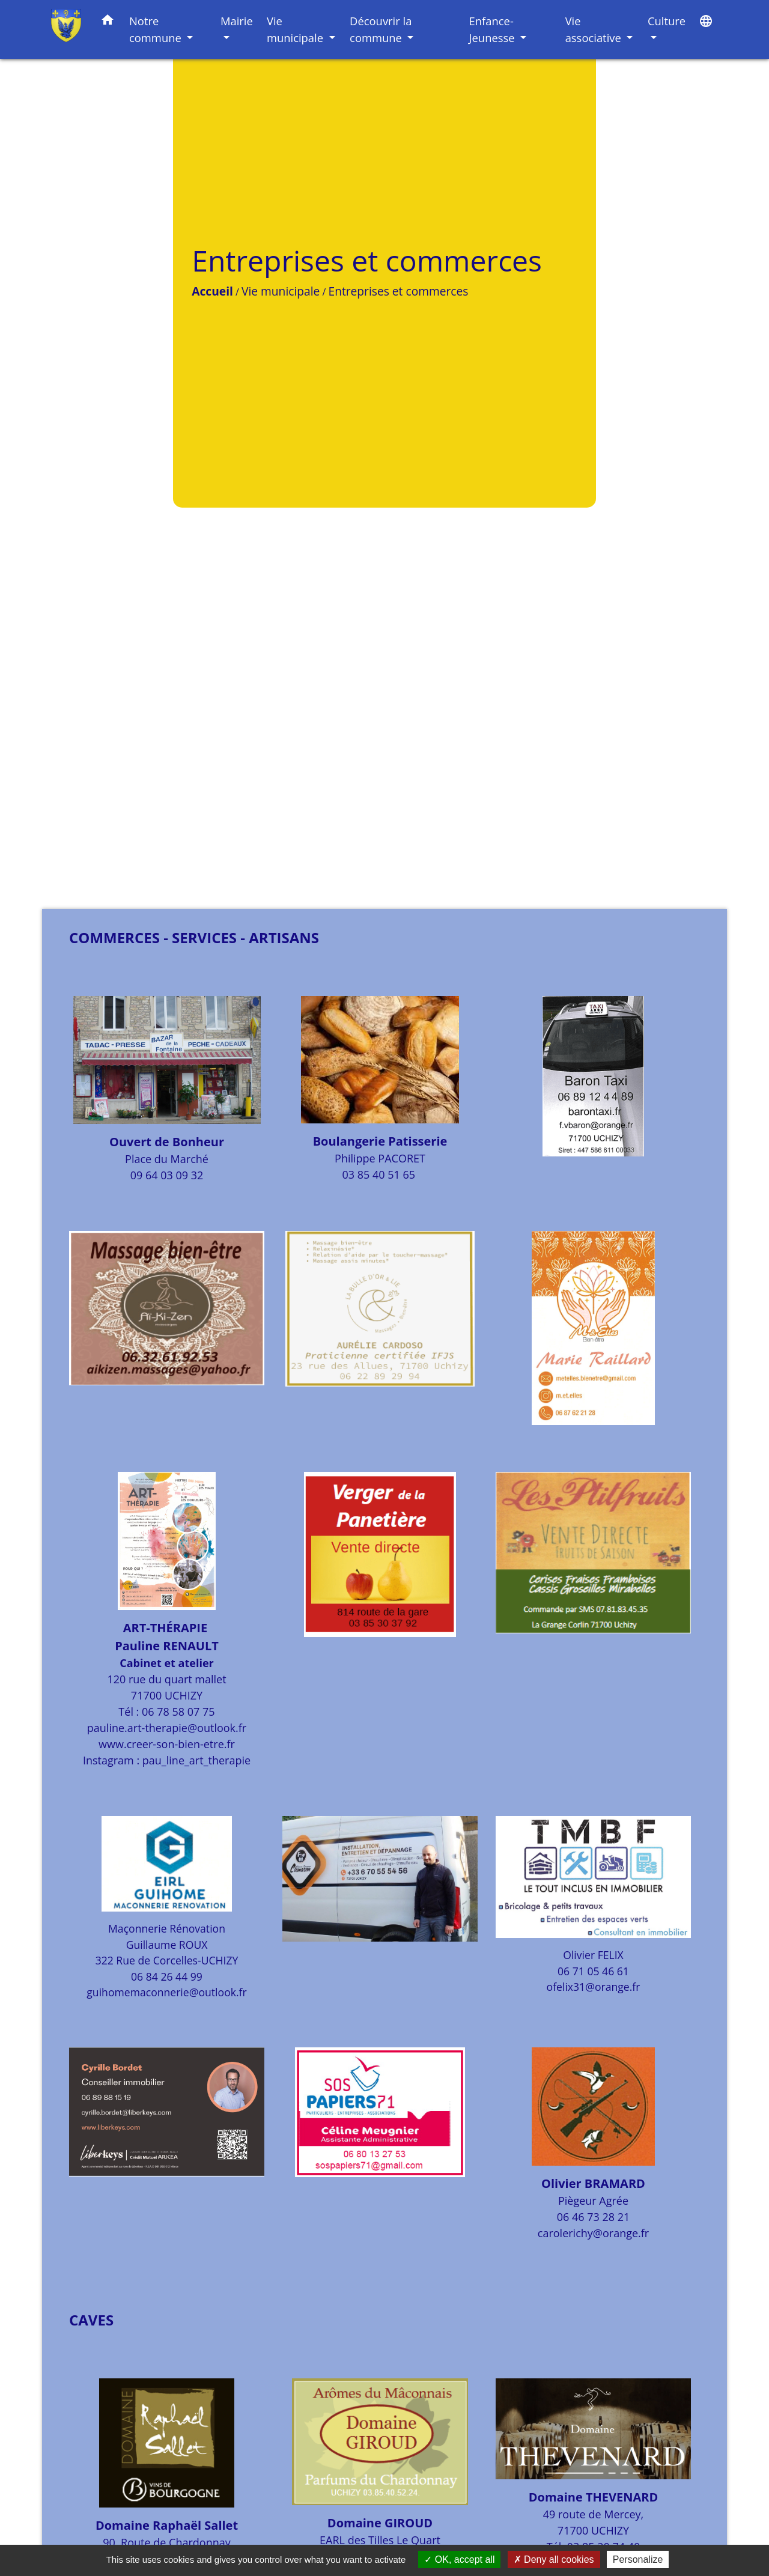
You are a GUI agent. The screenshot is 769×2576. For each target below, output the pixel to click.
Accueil (81, 442)
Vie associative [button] (594, 29)
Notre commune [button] (156, 29)
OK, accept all (459, 2559)
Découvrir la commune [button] (381, 29)
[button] (107, 22)
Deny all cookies (554, 2559)
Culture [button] (666, 20)
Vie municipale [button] (296, 29)
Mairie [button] (236, 20)
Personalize (638, 2559)
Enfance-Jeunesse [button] (493, 29)
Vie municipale (150, 442)
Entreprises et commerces (267, 442)
